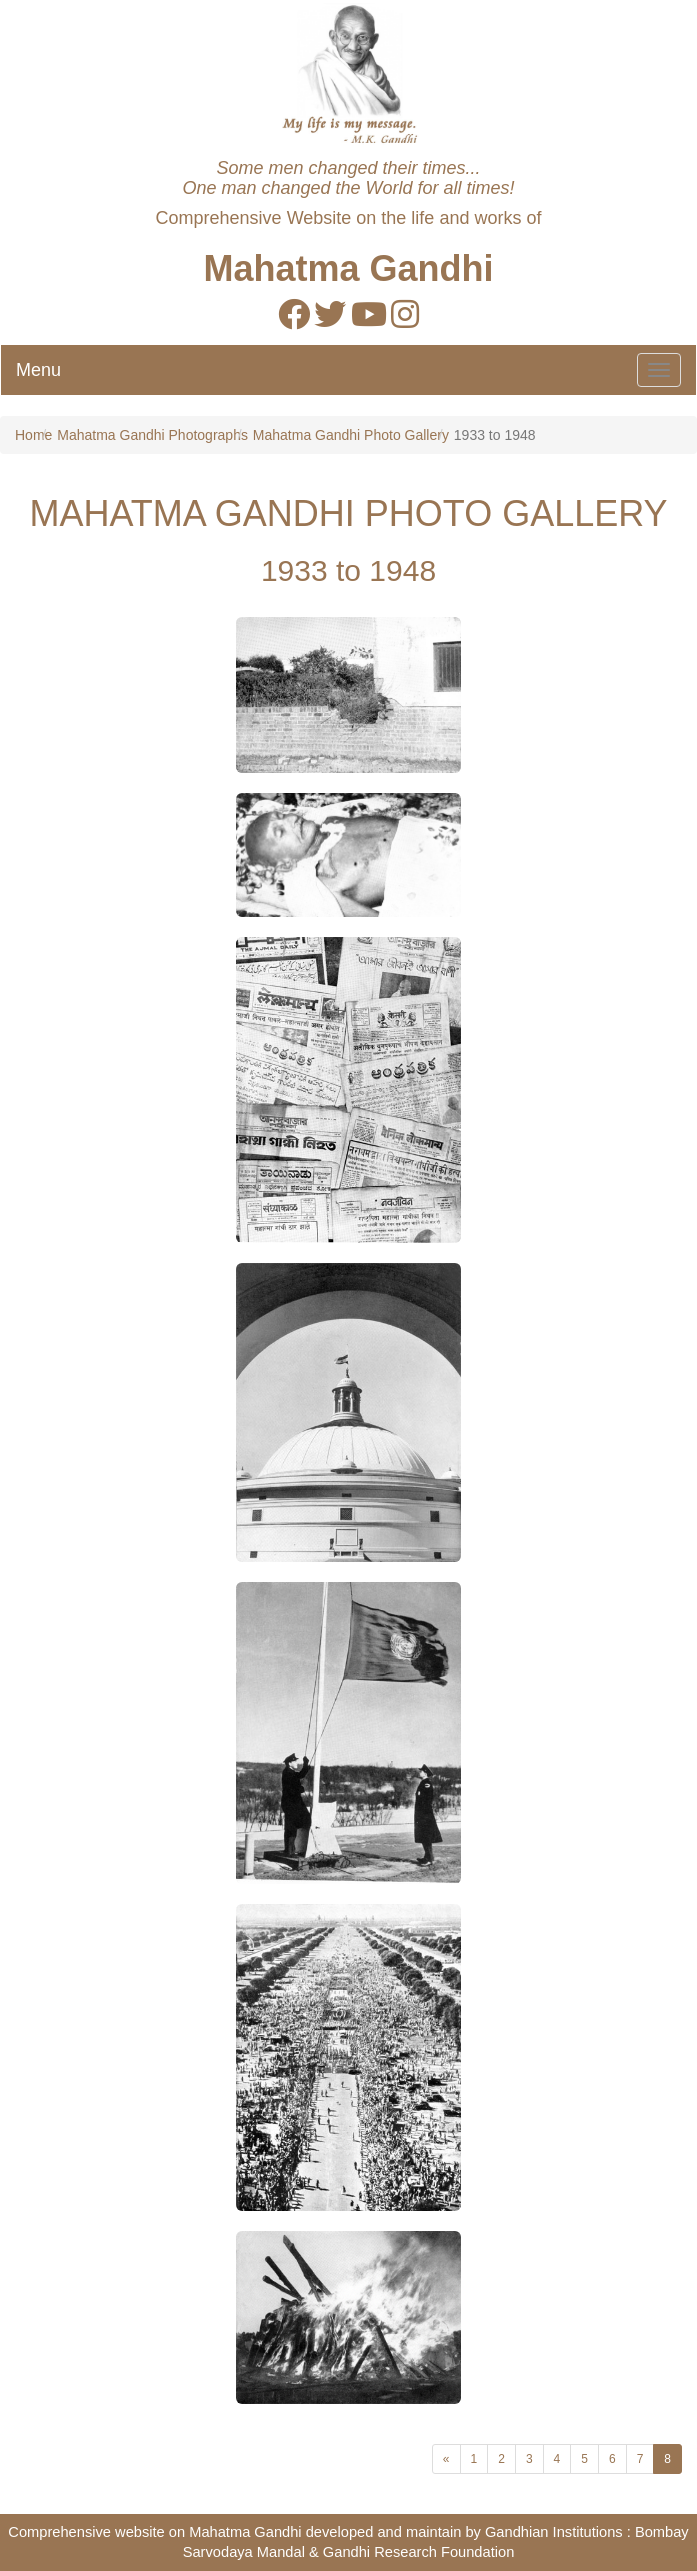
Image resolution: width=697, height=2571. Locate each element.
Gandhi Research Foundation (418, 2552)
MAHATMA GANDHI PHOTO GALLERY (348, 513)
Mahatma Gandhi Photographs (152, 435)
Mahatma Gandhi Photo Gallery (351, 435)
